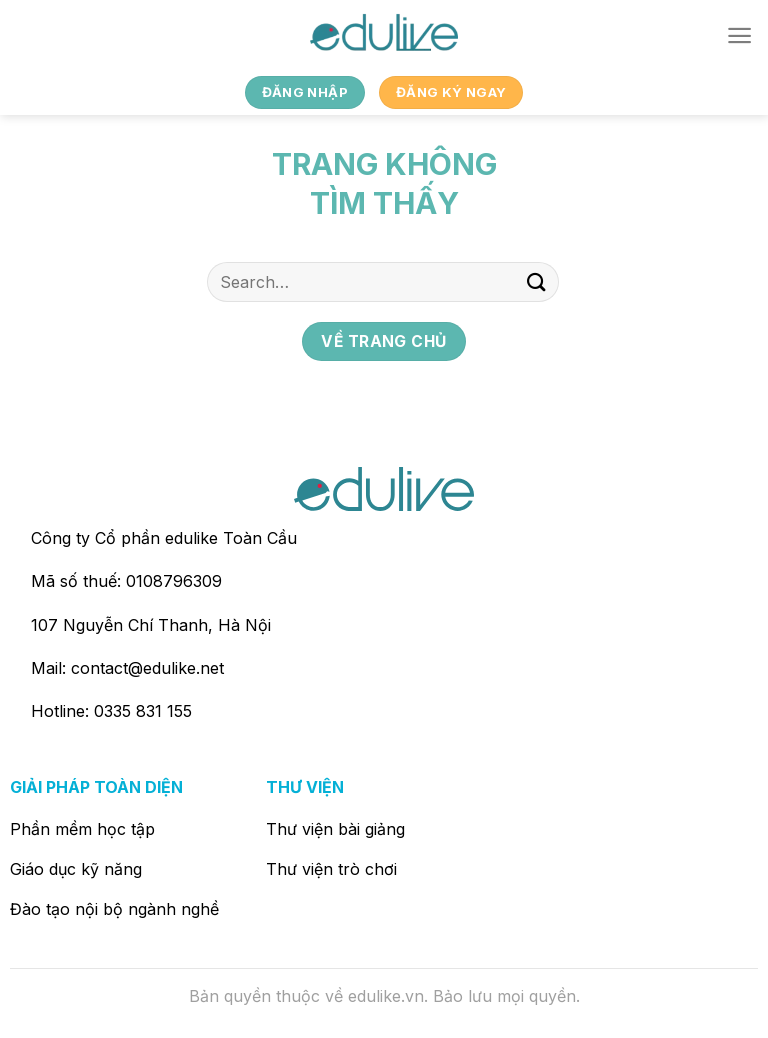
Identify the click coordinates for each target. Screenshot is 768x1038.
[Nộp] (537, 281)
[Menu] (739, 35)
